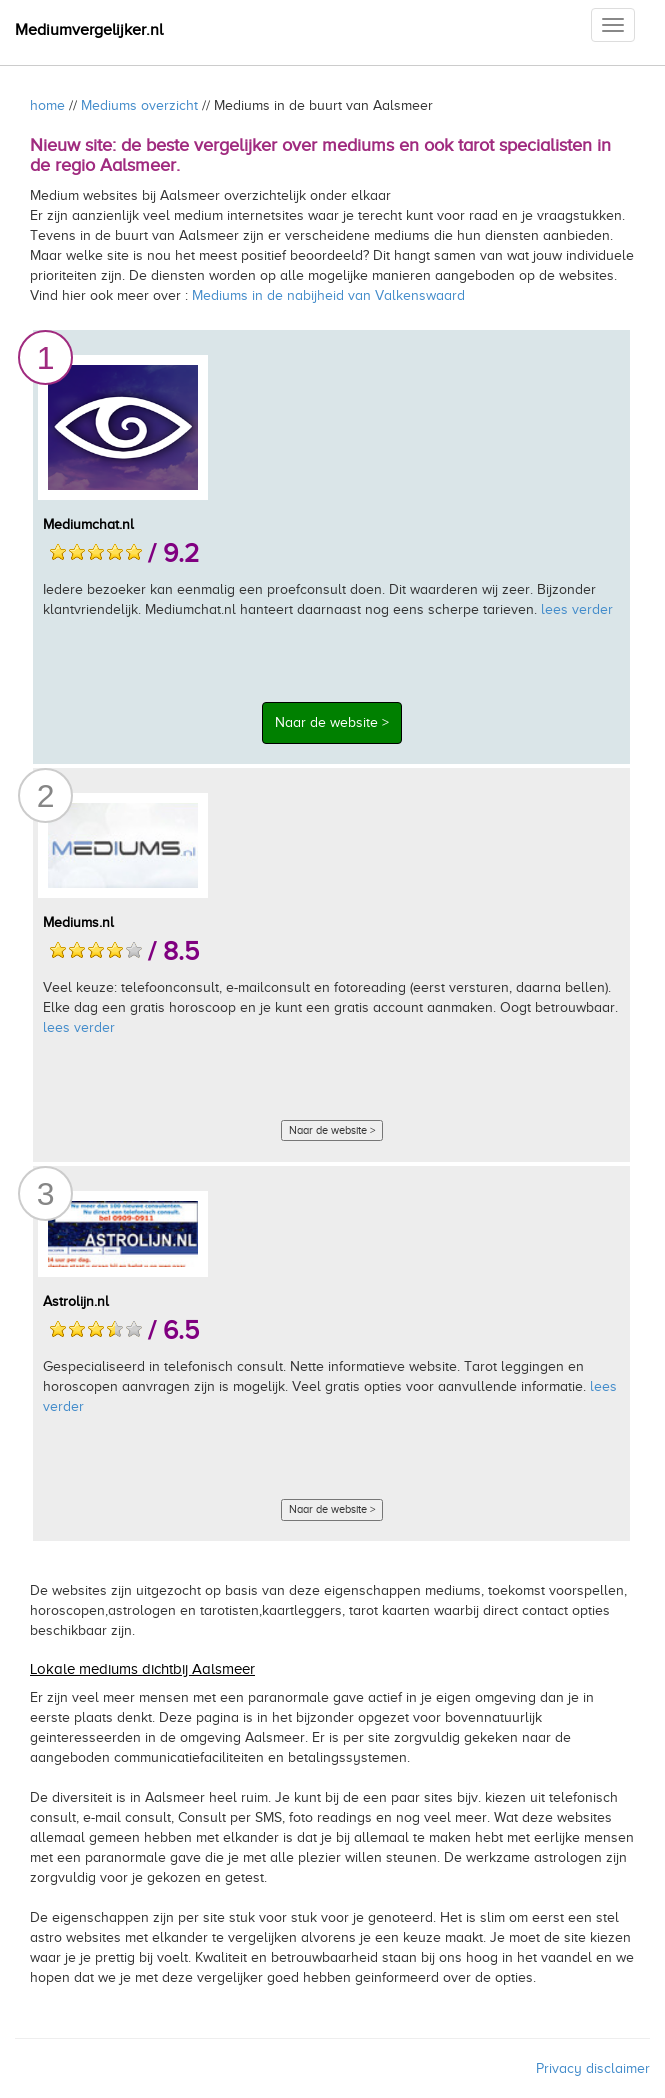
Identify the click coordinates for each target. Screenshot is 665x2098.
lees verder (577, 609)
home (47, 105)
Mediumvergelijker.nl (89, 30)
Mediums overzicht (139, 105)
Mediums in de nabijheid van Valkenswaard (328, 295)
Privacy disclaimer (593, 2068)
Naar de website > (332, 722)
